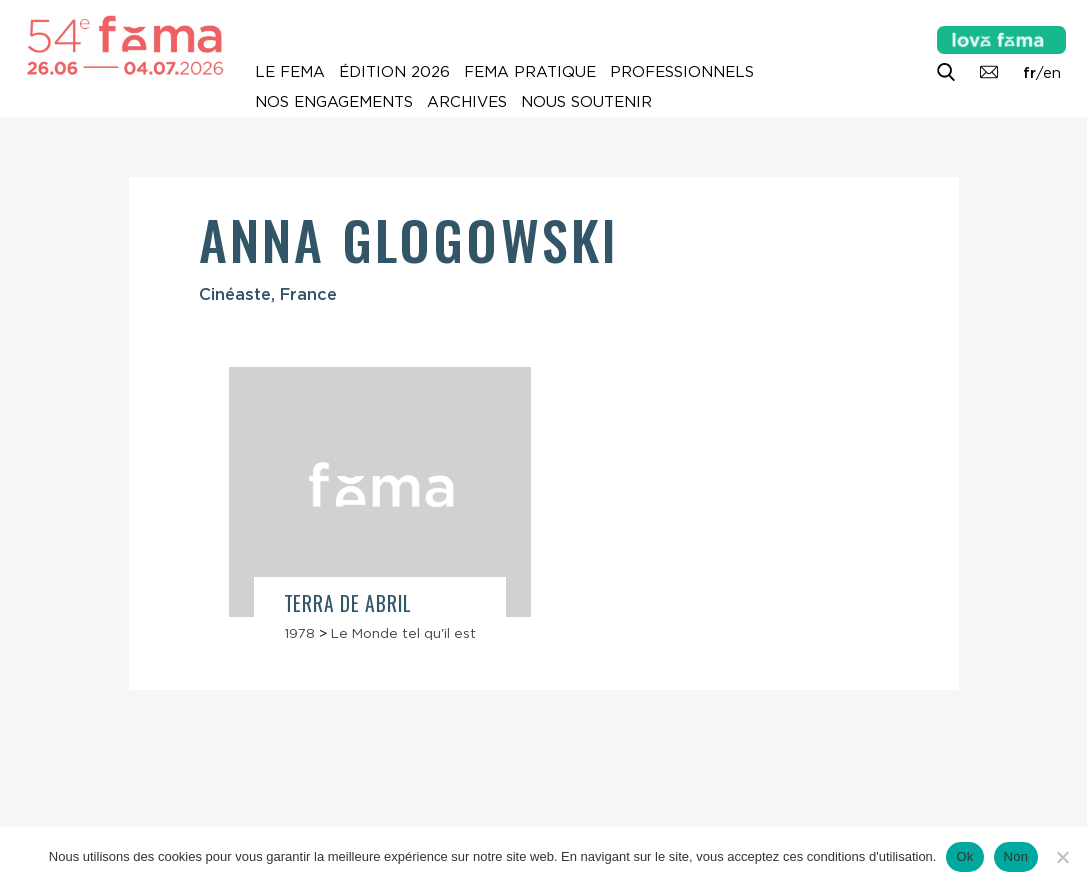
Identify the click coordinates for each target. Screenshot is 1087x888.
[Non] (1062, 857)
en (1052, 73)
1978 (299, 633)
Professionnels (682, 72)
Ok (964, 856)
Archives (467, 102)
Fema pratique (530, 72)
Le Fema (290, 72)
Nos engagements (334, 102)
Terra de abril (348, 603)
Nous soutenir (586, 102)
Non (1016, 856)
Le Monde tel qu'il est (403, 633)
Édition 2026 (394, 72)
